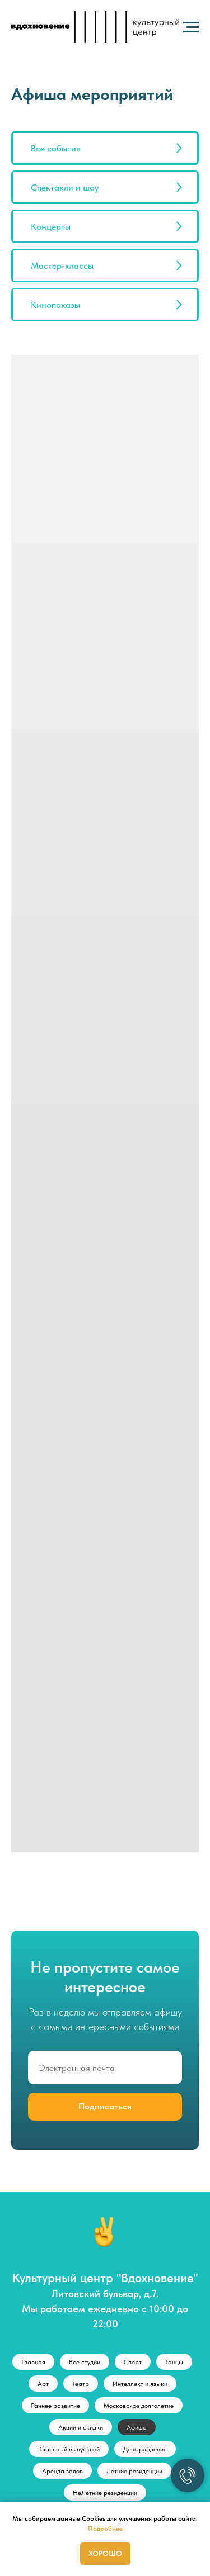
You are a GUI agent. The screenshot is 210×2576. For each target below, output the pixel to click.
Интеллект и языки (140, 2384)
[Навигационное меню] (191, 27)
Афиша (137, 2427)
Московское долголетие (139, 2405)
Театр (80, 2384)
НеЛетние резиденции (105, 2493)
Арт (43, 2384)
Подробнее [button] (105, 2528)
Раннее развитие (55, 2405)
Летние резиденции (134, 2471)
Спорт (133, 2362)
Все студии (84, 2362)
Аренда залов (62, 2471)
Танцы (174, 2362)
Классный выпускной (69, 2449)
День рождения (145, 2449)
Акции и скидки (80, 2427)
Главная (33, 2362)
